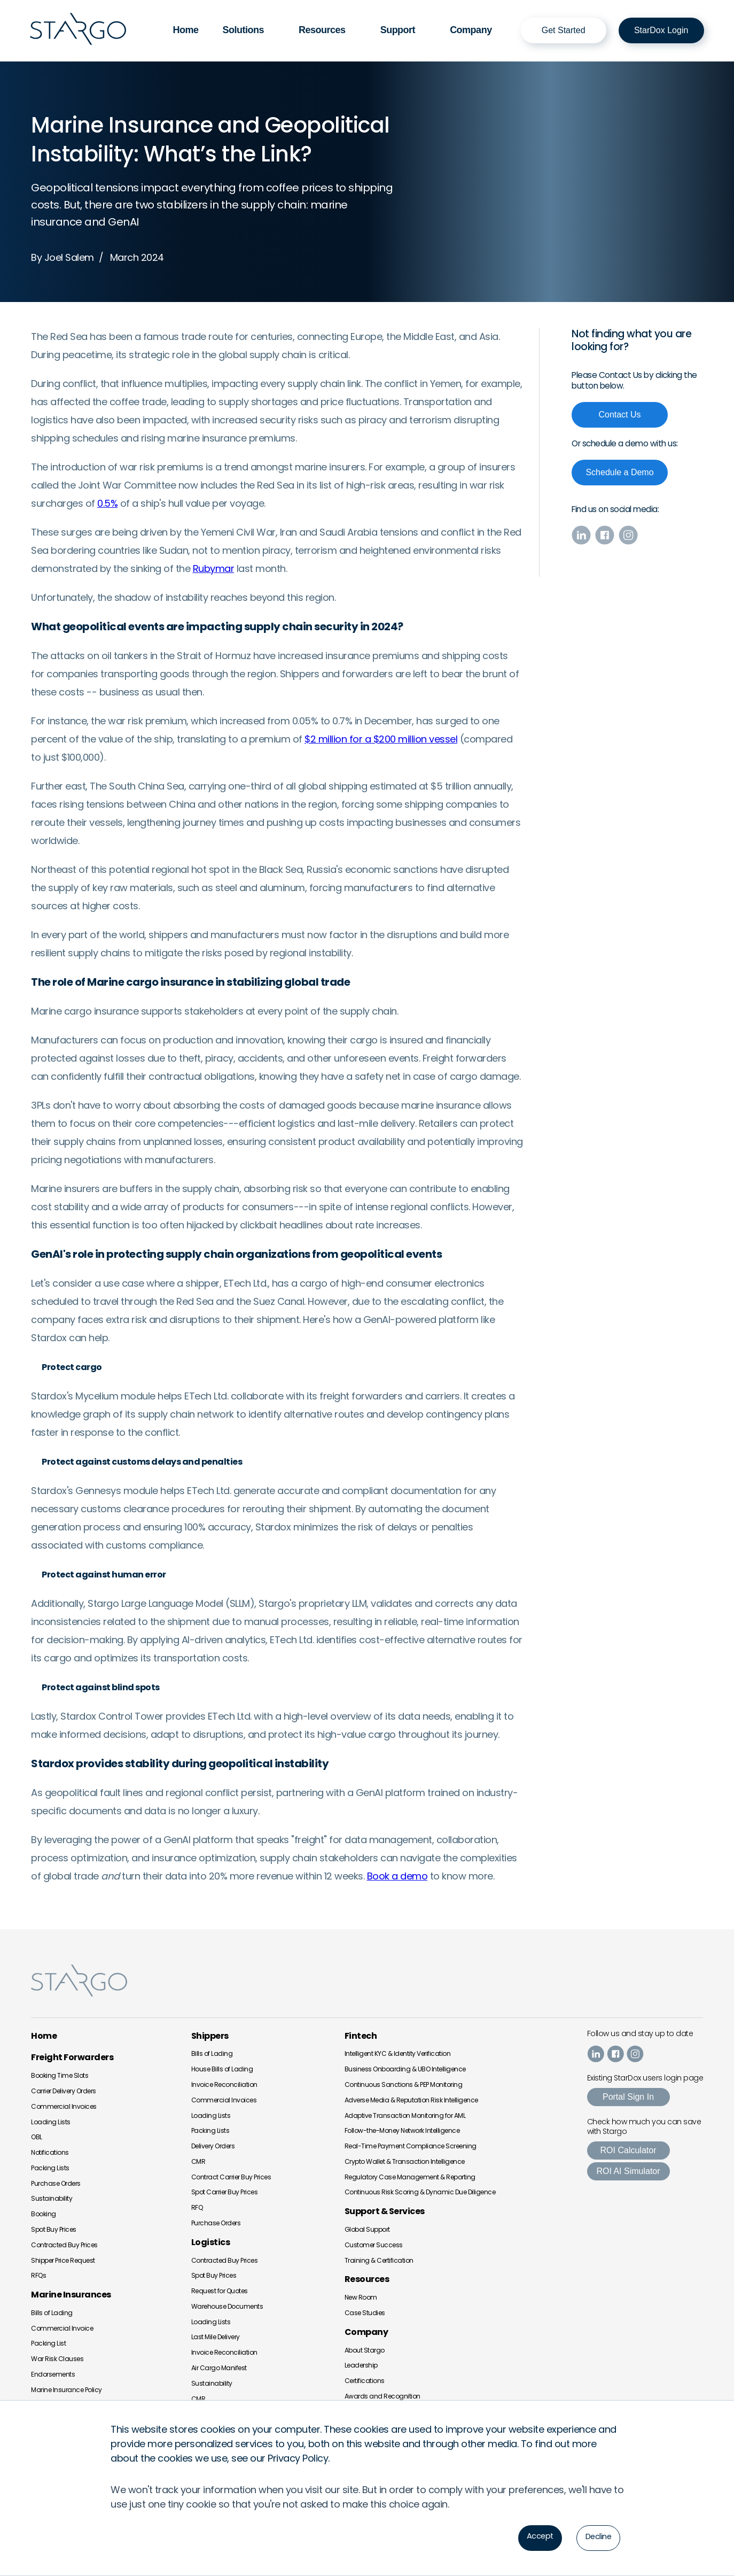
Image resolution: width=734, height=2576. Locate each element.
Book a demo (397, 1875)
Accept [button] (535, 2537)
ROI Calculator (628, 2149)
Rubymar (214, 567)
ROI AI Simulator (628, 2170)
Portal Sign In (628, 2096)
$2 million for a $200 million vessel (380, 738)
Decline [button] (597, 2537)
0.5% (107, 502)
